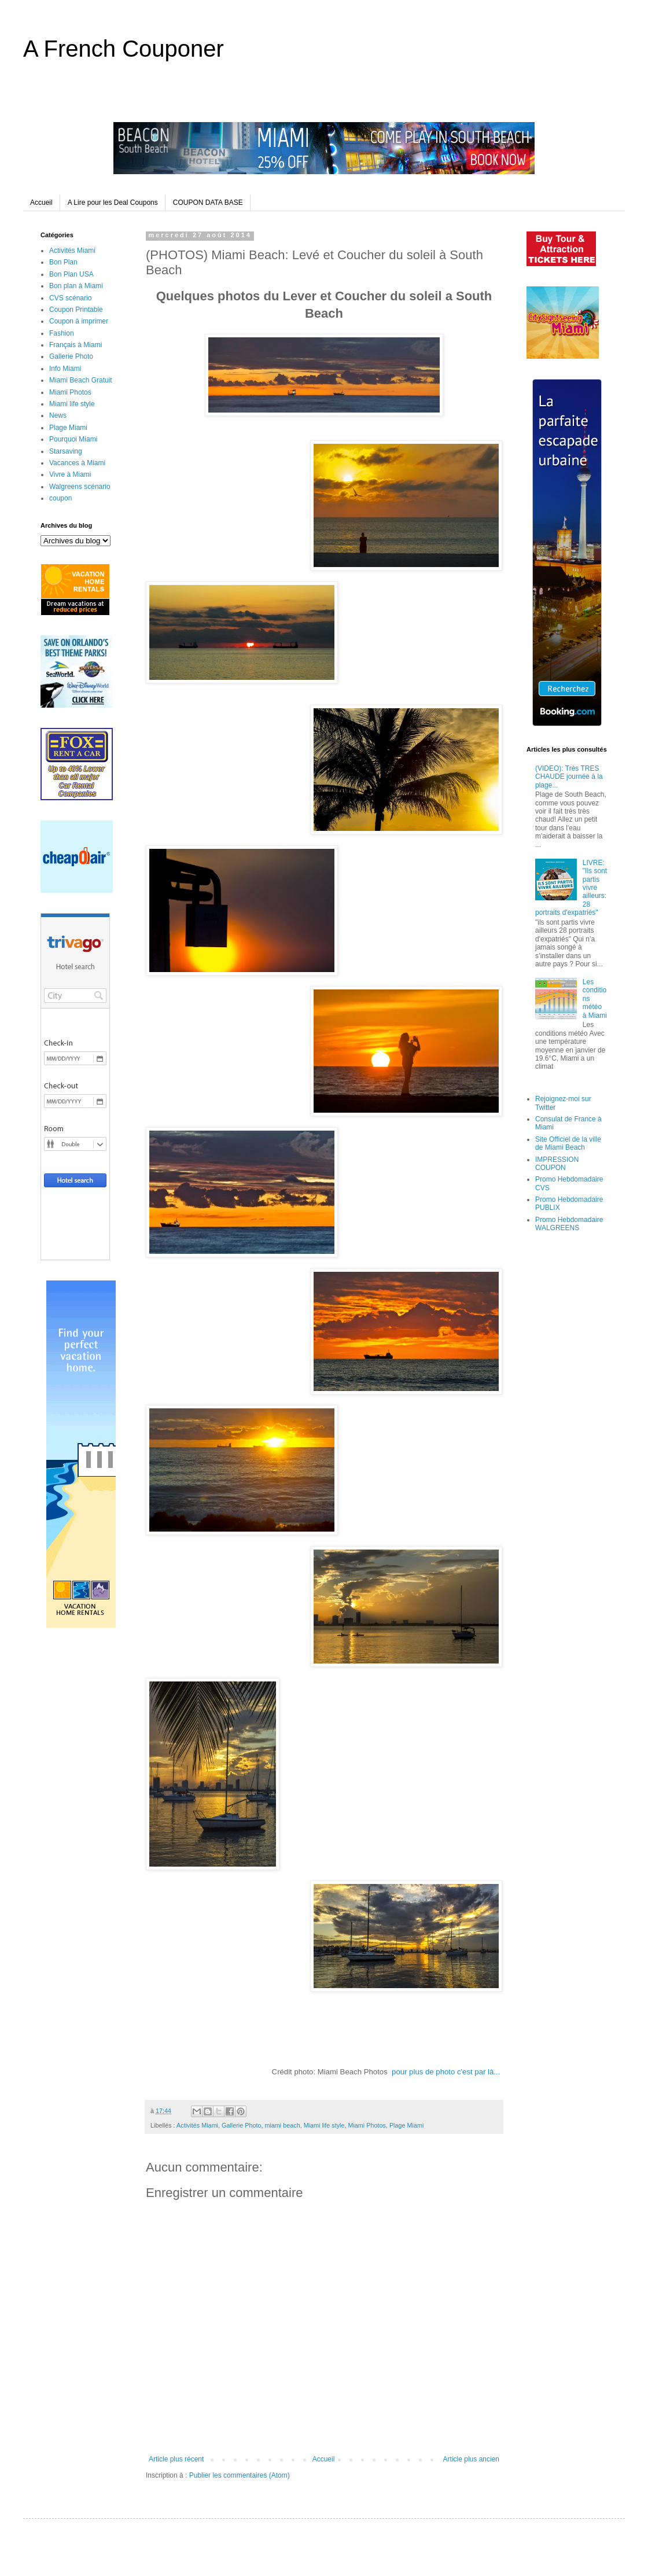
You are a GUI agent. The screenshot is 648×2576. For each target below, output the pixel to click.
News (58, 415)
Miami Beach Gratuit (80, 380)
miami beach (282, 2125)
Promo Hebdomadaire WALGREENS (569, 1224)
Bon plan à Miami (76, 286)
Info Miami (65, 369)
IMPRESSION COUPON (557, 1163)
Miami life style (324, 2125)
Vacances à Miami (77, 463)
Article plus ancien (471, 2459)
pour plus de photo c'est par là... (446, 2071)
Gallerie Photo (241, 2125)
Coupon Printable (76, 310)
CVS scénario (70, 298)
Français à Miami (75, 345)
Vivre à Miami (70, 474)
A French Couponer (123, 48)
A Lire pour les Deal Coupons (113, 202)
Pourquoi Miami (73, 439)
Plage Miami (406, 2125)
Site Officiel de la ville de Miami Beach (568, 1143)
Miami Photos (366, 2125)
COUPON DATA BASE (208, 202)
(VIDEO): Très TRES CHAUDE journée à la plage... (569, 776)
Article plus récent (176, 2459)
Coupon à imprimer (78, 321)
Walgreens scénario (80, 487)
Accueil (41, 202)
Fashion (61, 333)
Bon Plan (63, 262)
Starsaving (65, 451)
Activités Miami (197, 2125)
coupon (60, 498)
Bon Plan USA (71, 274)
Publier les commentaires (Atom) (239, 2475)
